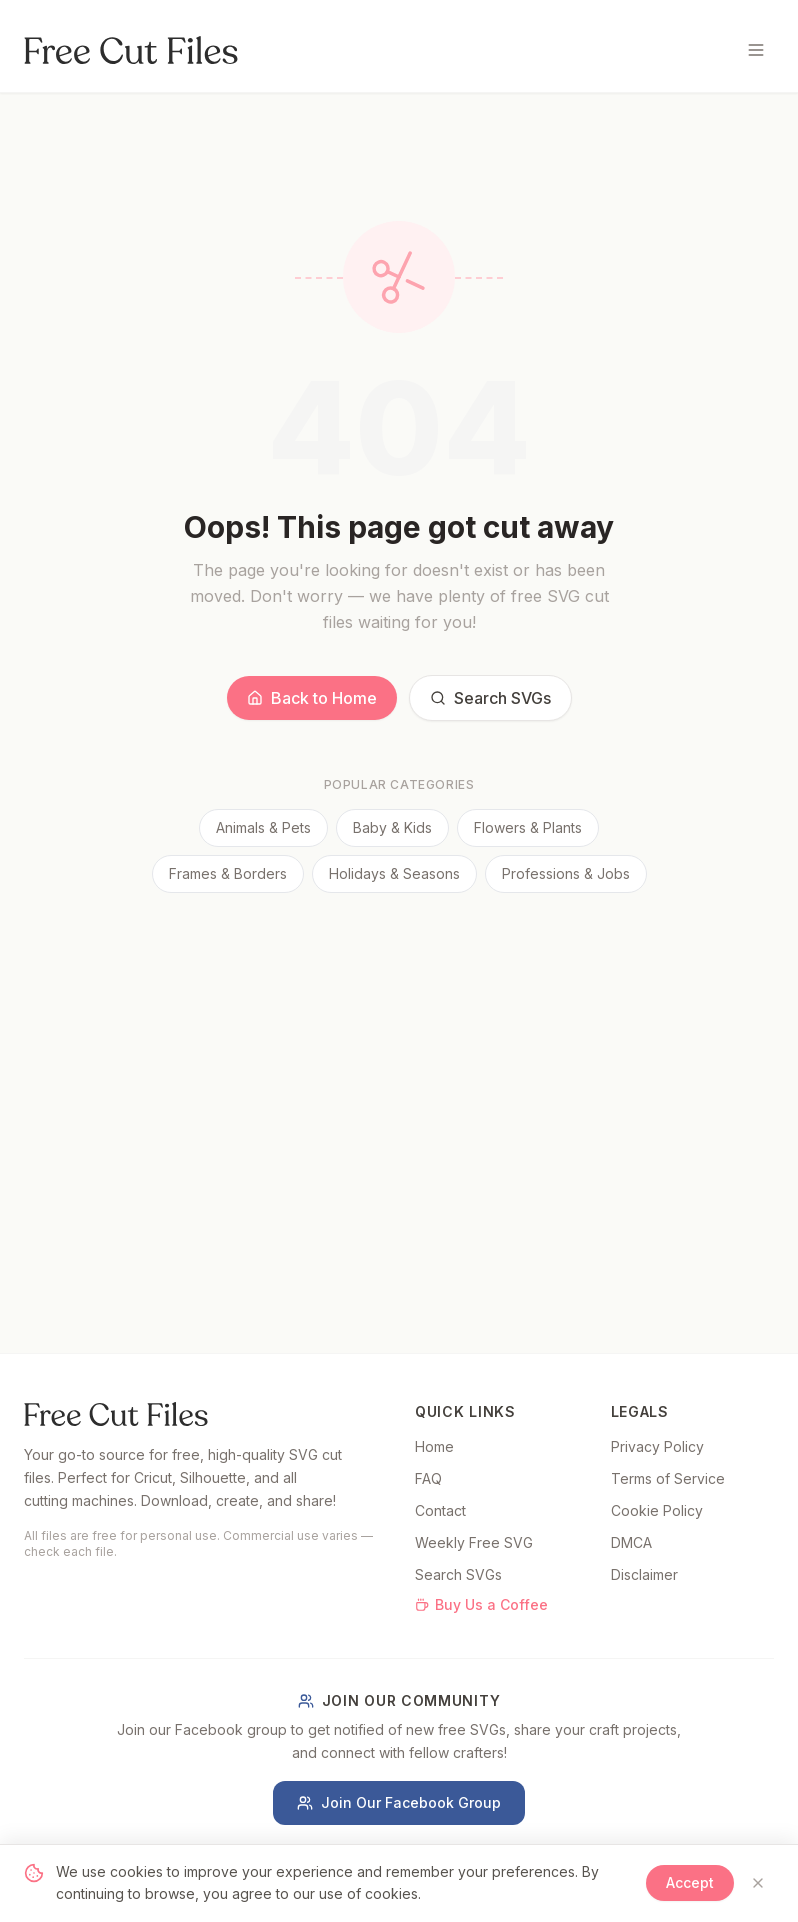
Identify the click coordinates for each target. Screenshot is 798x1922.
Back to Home (312, 698)
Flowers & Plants (528, 827)
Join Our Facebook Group (399, 1802)
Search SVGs (490, 698)
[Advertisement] (399, 1043)
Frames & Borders (228, 873)
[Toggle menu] (756, 50)
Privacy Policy (657, 1446)
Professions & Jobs (566, 873)
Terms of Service (668, 1478)
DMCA (631, 1542)
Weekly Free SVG (474, 1542)
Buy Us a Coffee (481, 1604)
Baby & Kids (392, 827)
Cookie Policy (657, 1510)
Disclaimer (644, 1574)
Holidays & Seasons (394, 873)
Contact (440, 1510)
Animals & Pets (263, 827)
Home (434, 1446)
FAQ (428, 1478)
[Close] (758, 1883)
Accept (690, 1882)
